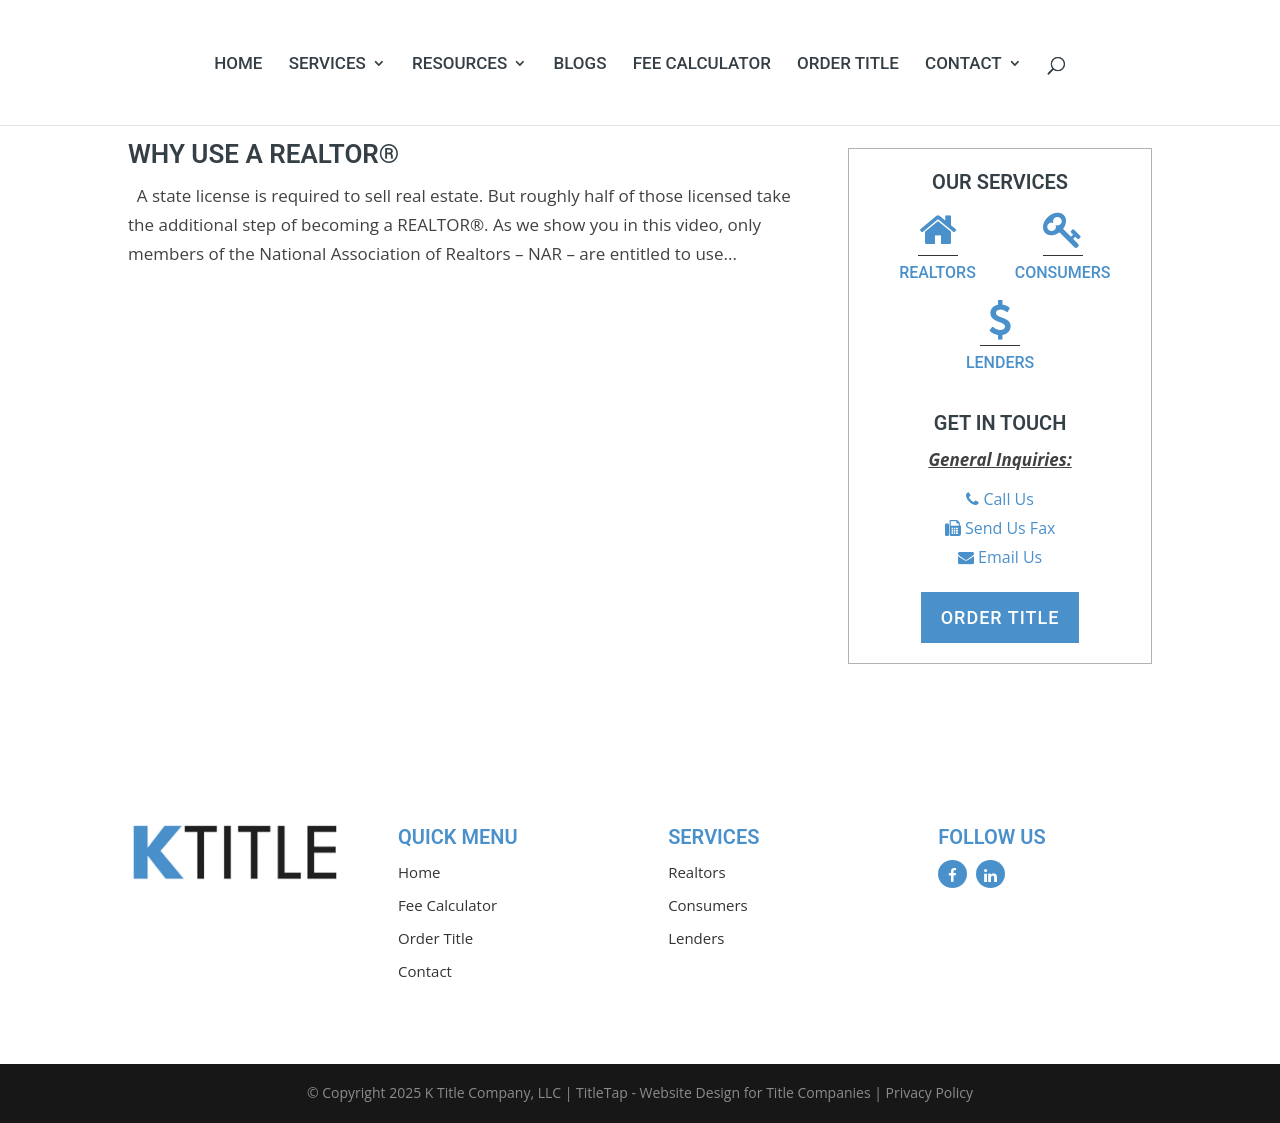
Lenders (1000, 338)
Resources (459, 64)
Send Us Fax (1010, 528)
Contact (963, 64)
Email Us (1010, 557)
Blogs (579, 64)
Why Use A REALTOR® (263, 154)
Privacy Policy (929, 1092)
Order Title (848, 64)
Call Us (1008, 499)
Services (327, 64)
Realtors (937, 248)
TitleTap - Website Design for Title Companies (723, 1092)
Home (238, 64)
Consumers (1063, 248)
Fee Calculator (702, 64)
